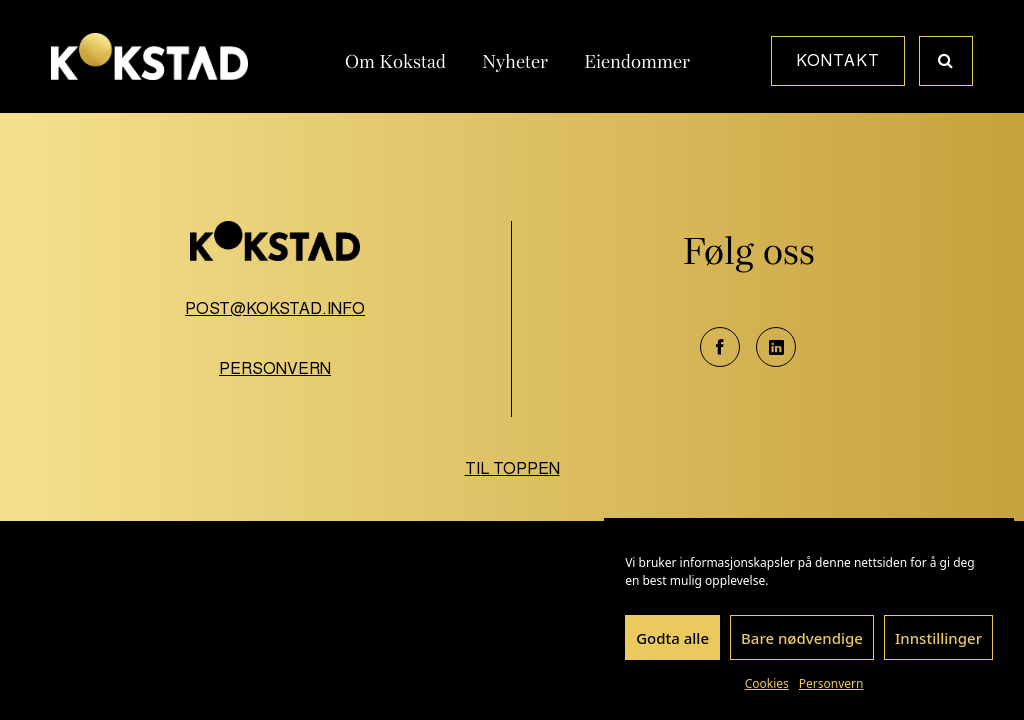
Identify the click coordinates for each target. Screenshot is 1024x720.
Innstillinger (938, 638)
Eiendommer (637, 62)
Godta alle (672, 638)
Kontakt (838, 60)
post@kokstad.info (275, 308)
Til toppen (512, 468)
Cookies (767, 683)
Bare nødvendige (802, 638)
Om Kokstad (395, 62)
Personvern (831, 683)
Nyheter (515, 62)
